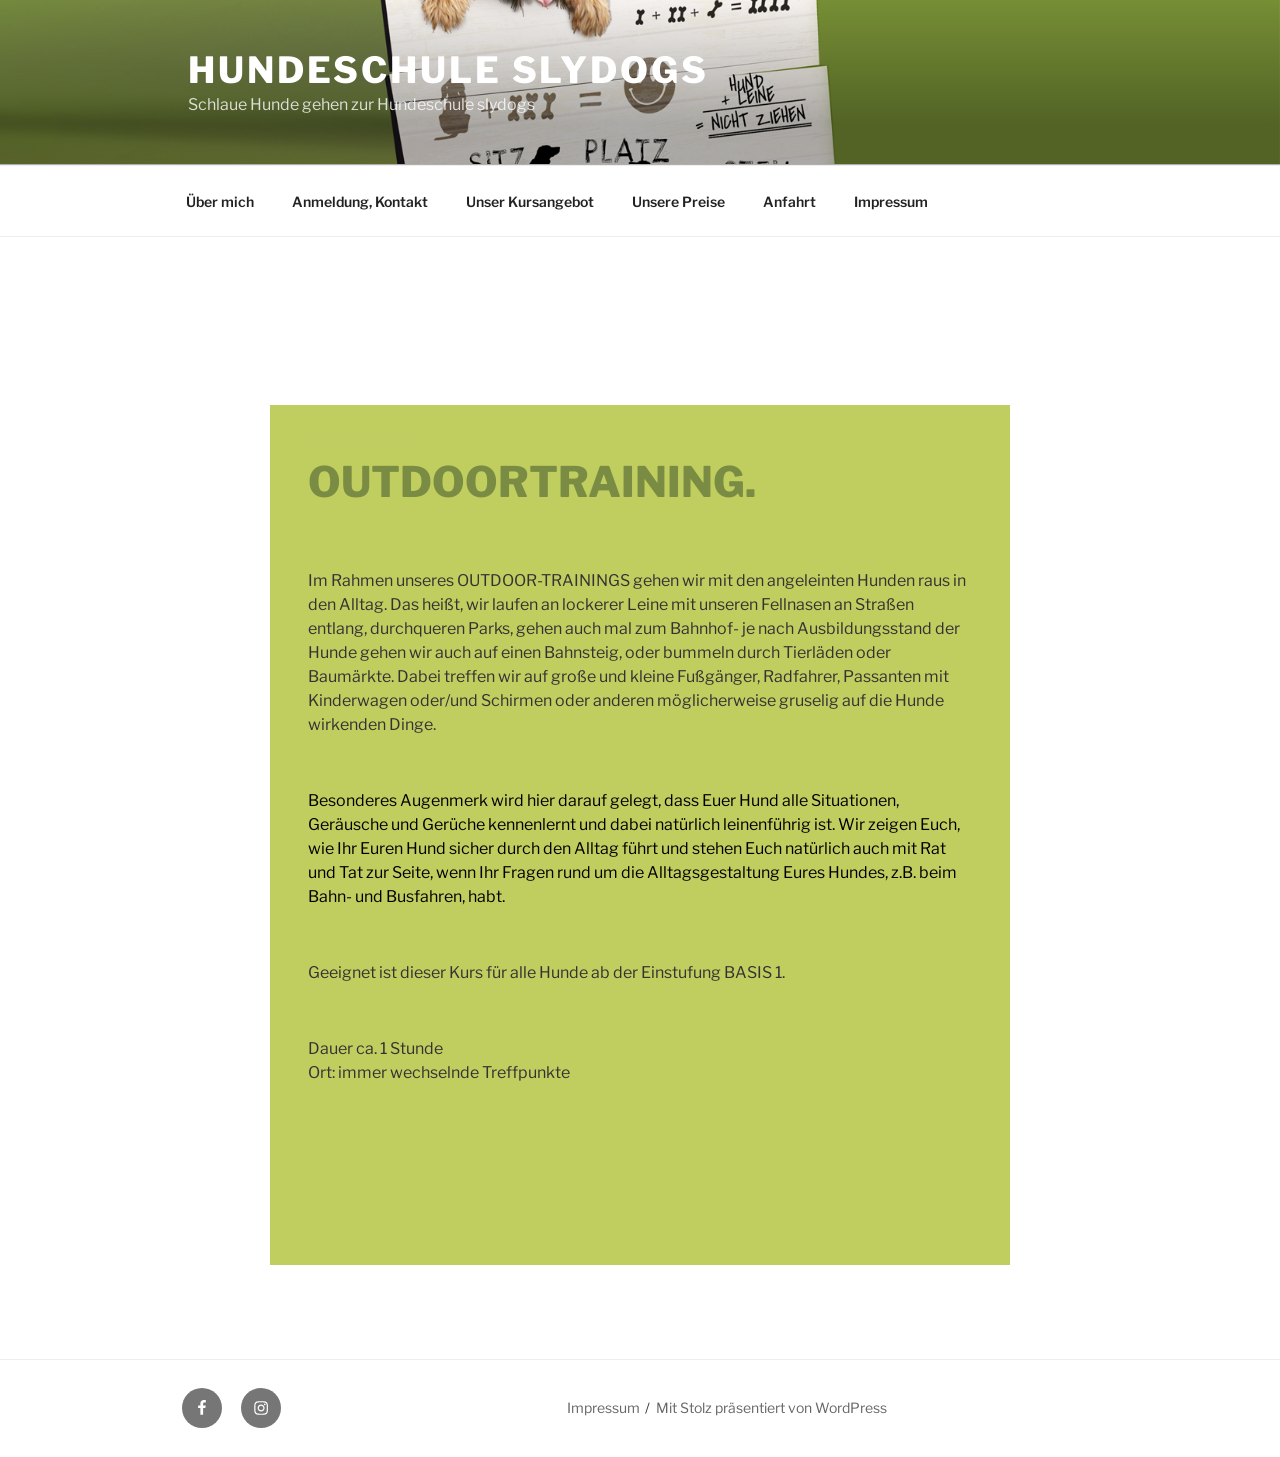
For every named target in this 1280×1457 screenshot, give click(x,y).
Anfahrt (789, 201)
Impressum (891, 201)
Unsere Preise (678, 201)
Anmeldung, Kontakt (360, 201)
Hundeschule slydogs (448, 70)
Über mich (220, 201)
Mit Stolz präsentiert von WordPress (771, 1407)
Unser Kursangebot (530, 201)
